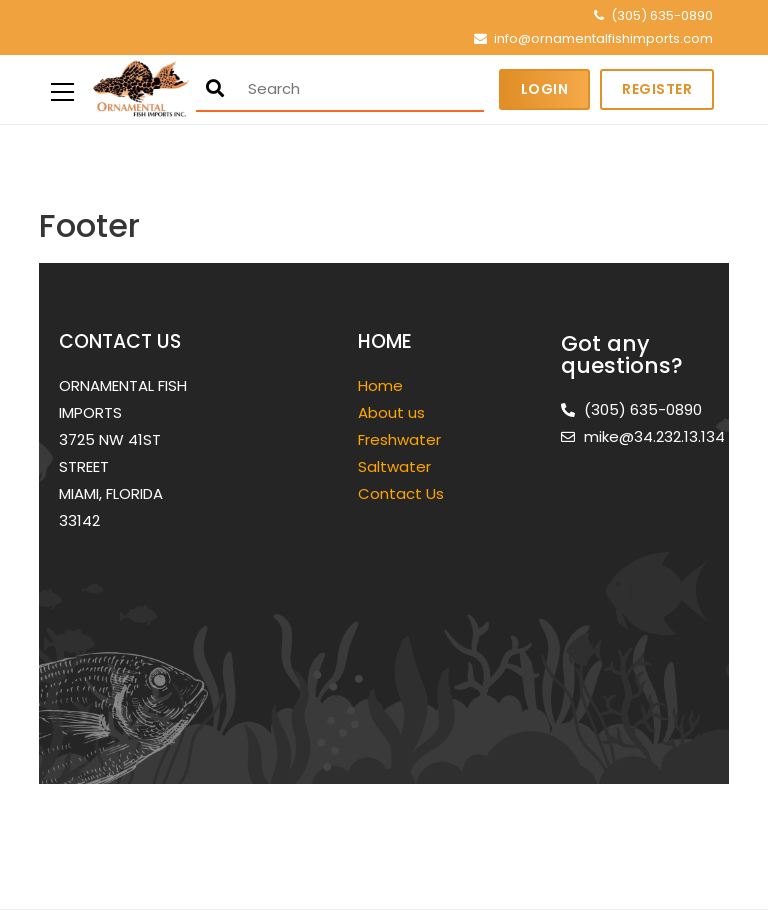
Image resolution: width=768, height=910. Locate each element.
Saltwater (396, 466)
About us (391, 412)
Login (545, 89)
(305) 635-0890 (662, 15)
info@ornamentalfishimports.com (603, 38)
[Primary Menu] (62, 89)
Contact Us (401, 493)
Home (380, 385)
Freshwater (401, 439)
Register (657, 89)
